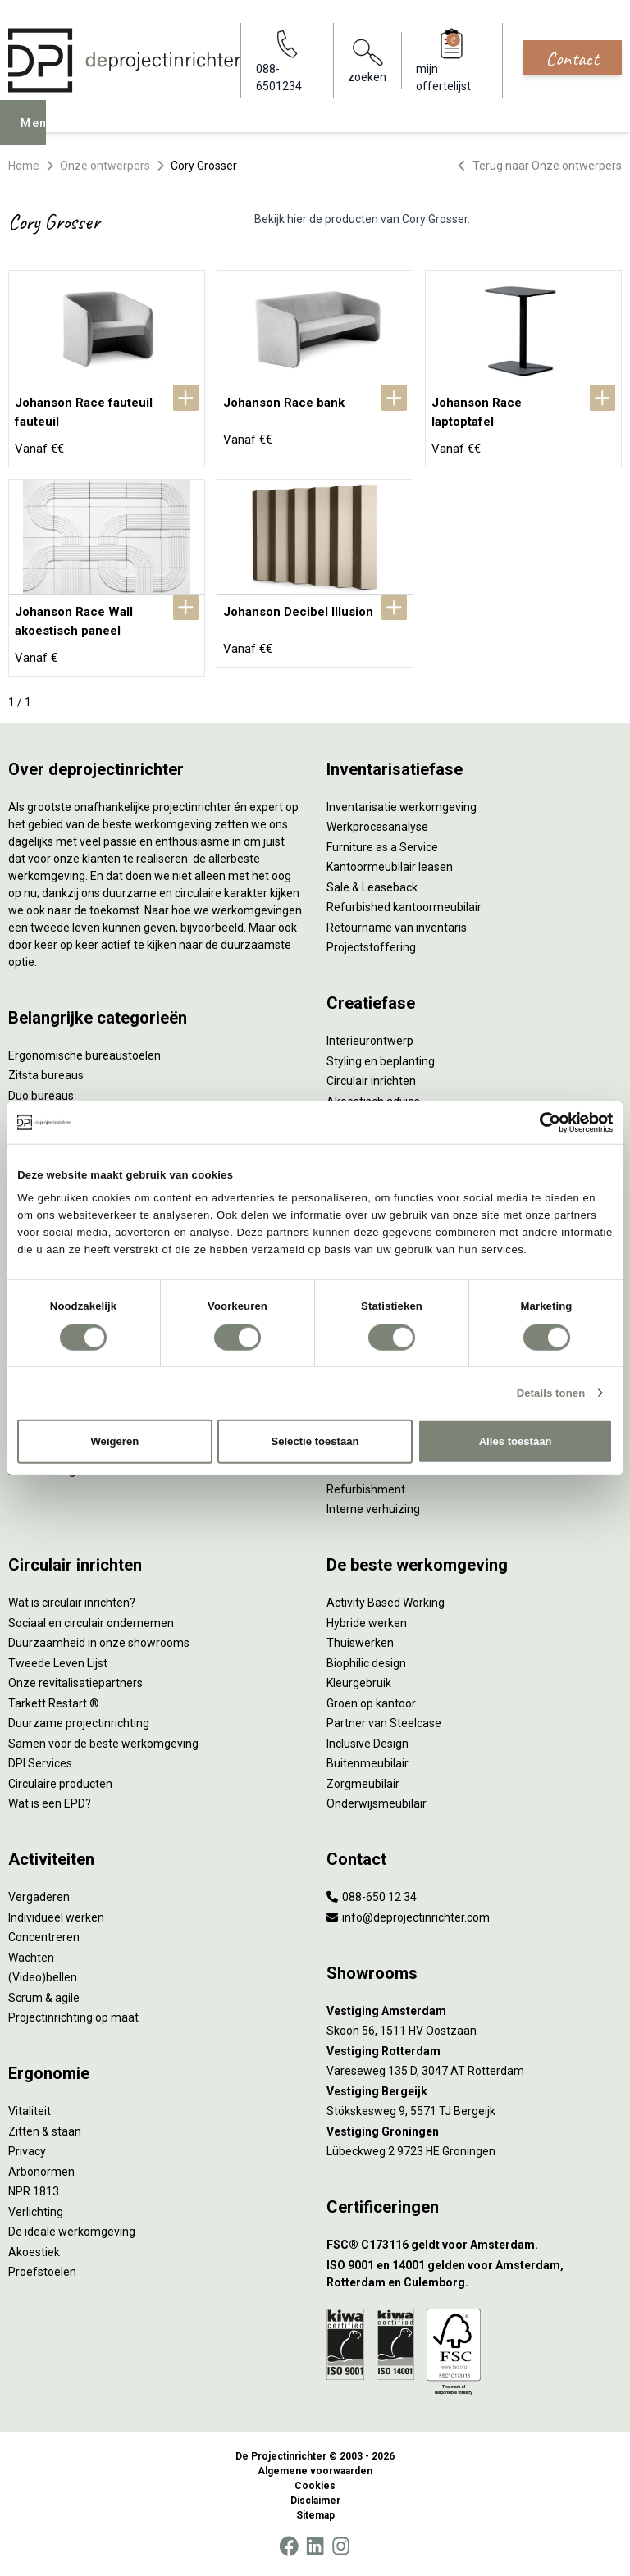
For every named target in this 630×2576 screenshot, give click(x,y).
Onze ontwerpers (105, 165)
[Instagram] (341, 2546)
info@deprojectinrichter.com (408, 1917)
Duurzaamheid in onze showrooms (98, 1642)
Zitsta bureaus (46, 1075)
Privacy (27, 2151)
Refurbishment (365, 1489)
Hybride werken (366, 1623)
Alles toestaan (515, 1441)
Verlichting (35, 2211)
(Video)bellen (42, 1977)
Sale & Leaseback (372, 887)
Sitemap (315, 2515)
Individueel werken (56, 1917)
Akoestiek (34, 2252)
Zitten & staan (44, 2131)
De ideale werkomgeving (71, 2231)
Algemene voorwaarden (315, 2471)
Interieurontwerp (369, 1040)
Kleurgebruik (358, 1682)
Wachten (31, 1957)
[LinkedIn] (315, 2546)
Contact (572, 58)
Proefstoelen (42, 2271)
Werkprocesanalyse (377, 826)
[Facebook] (288, 2546)
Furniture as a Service (382, 847)
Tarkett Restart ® (53, 1703)
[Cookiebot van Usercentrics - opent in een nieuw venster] (541, 1122)
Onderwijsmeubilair (376, 1803)
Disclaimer (315, 2500)
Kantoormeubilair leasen (389, 866)
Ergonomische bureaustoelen (84, 1055)
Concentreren (44, 1937)
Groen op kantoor (371, 1703)
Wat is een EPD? (49, 1803)
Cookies (315, 2486)
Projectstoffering (371, 947)
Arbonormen (41, 2171)
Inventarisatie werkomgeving (401, 807)
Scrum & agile (44, 1997)
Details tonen (551, 1393)
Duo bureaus (41, 1095)
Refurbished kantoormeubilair (404, 907)
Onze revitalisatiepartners (75, 1682)
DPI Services (40, 1763)
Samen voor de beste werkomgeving (103, 1743)
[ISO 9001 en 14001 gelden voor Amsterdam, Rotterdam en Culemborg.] (474, 2274)
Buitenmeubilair (367, 1763)
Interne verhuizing (373, 1509)
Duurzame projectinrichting (78, 1723)
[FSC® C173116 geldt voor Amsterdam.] (474, 2245)
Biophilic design (366, 1663)
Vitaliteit (29, 2111)
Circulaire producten (60, 1783)
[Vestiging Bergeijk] (474, 2091)
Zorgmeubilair (362, 1783)
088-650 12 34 (371, 1897)
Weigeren (114, 1441)
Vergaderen (39, 1897)
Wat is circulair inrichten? (71, 1602)
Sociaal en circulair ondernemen (91, 1623)
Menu (42, 134)
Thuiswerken (360, 1642)
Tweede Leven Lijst (57, 1663)
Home (23, 165)
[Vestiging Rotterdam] (474, 2051)
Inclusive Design (367, 1743)
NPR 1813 (33, 2191)
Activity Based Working (385, 1602)
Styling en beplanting (380, 1061)
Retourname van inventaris (396, 927)
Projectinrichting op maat (73, 2017)
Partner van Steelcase (383, 1723)
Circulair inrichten (371, 1080)
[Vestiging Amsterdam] (474, 2011)
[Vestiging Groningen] (474, 2132)
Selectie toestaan (314, 1441)
